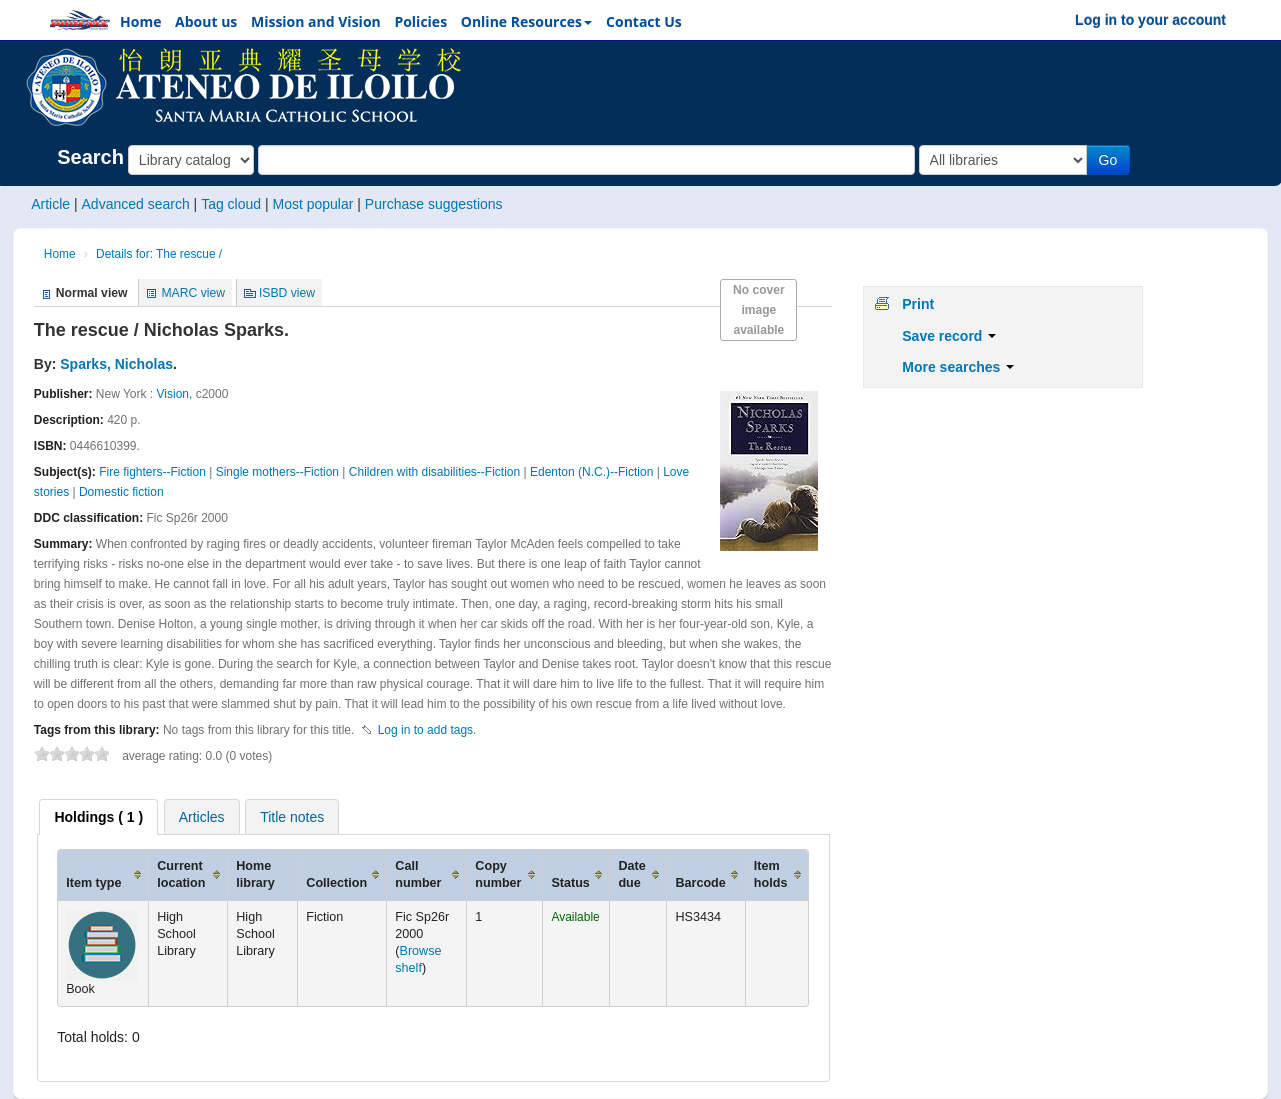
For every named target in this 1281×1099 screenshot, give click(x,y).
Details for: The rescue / (159, 254)
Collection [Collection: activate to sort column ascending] (336, 883)
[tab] (98, 817)
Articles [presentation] (202, 817)
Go (1108, 160)
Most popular (312, 204)
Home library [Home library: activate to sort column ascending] (255, 874)
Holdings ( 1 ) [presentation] (98, 817)
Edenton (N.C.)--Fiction (591, 472)
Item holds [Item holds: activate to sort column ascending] (771, 874)
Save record (949, 336)
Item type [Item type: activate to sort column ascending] (93, 883)
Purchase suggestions (434, 204)
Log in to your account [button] (1150, 20)
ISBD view (287, 293)
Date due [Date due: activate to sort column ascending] (631, 874)
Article (50, 204)
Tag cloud (231, 204)
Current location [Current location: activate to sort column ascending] (181, 874)
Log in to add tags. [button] (427, 730)
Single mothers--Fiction (277, 472)
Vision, (175, 394)
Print (918, 304)
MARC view (193, 293)
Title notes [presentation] (292, 817)
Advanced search (136, 204)
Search (90, 157)
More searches (958, 367)
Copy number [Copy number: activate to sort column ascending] (498, 874)
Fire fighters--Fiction (152, 472)
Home (60, 254)
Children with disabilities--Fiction (434, 472)
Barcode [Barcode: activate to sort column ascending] (700, 883)
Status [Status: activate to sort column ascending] (570, 883)
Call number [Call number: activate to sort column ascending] (418, 874)
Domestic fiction (121, 492)
